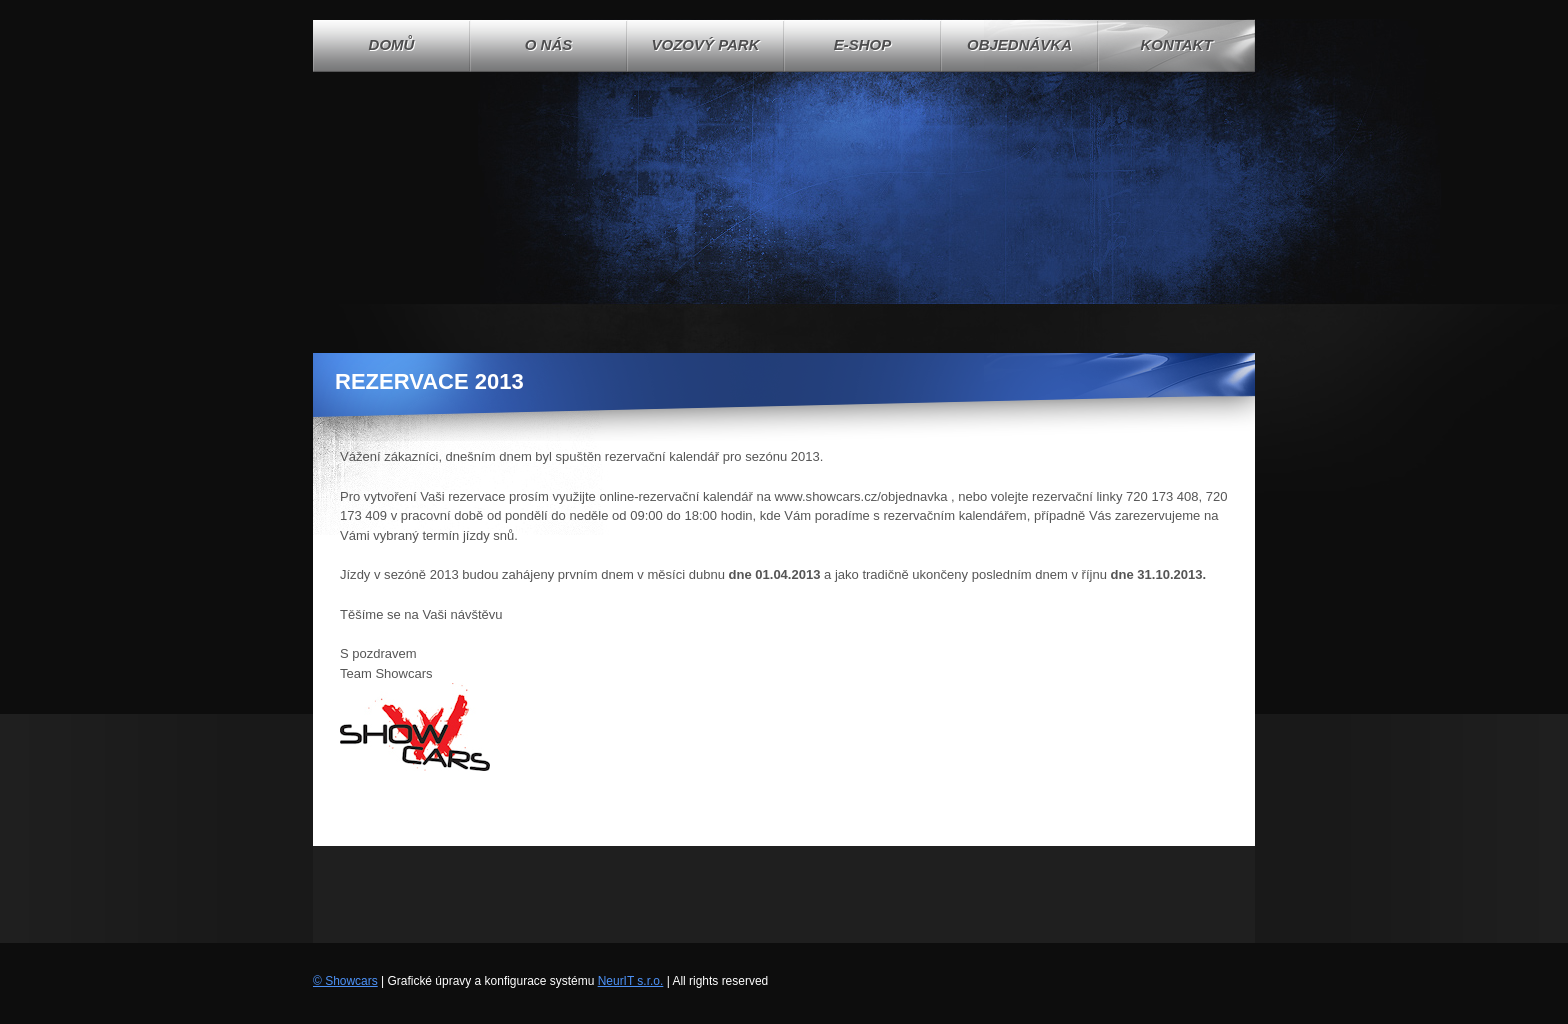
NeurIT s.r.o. (631, 981)
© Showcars (345, 981)
